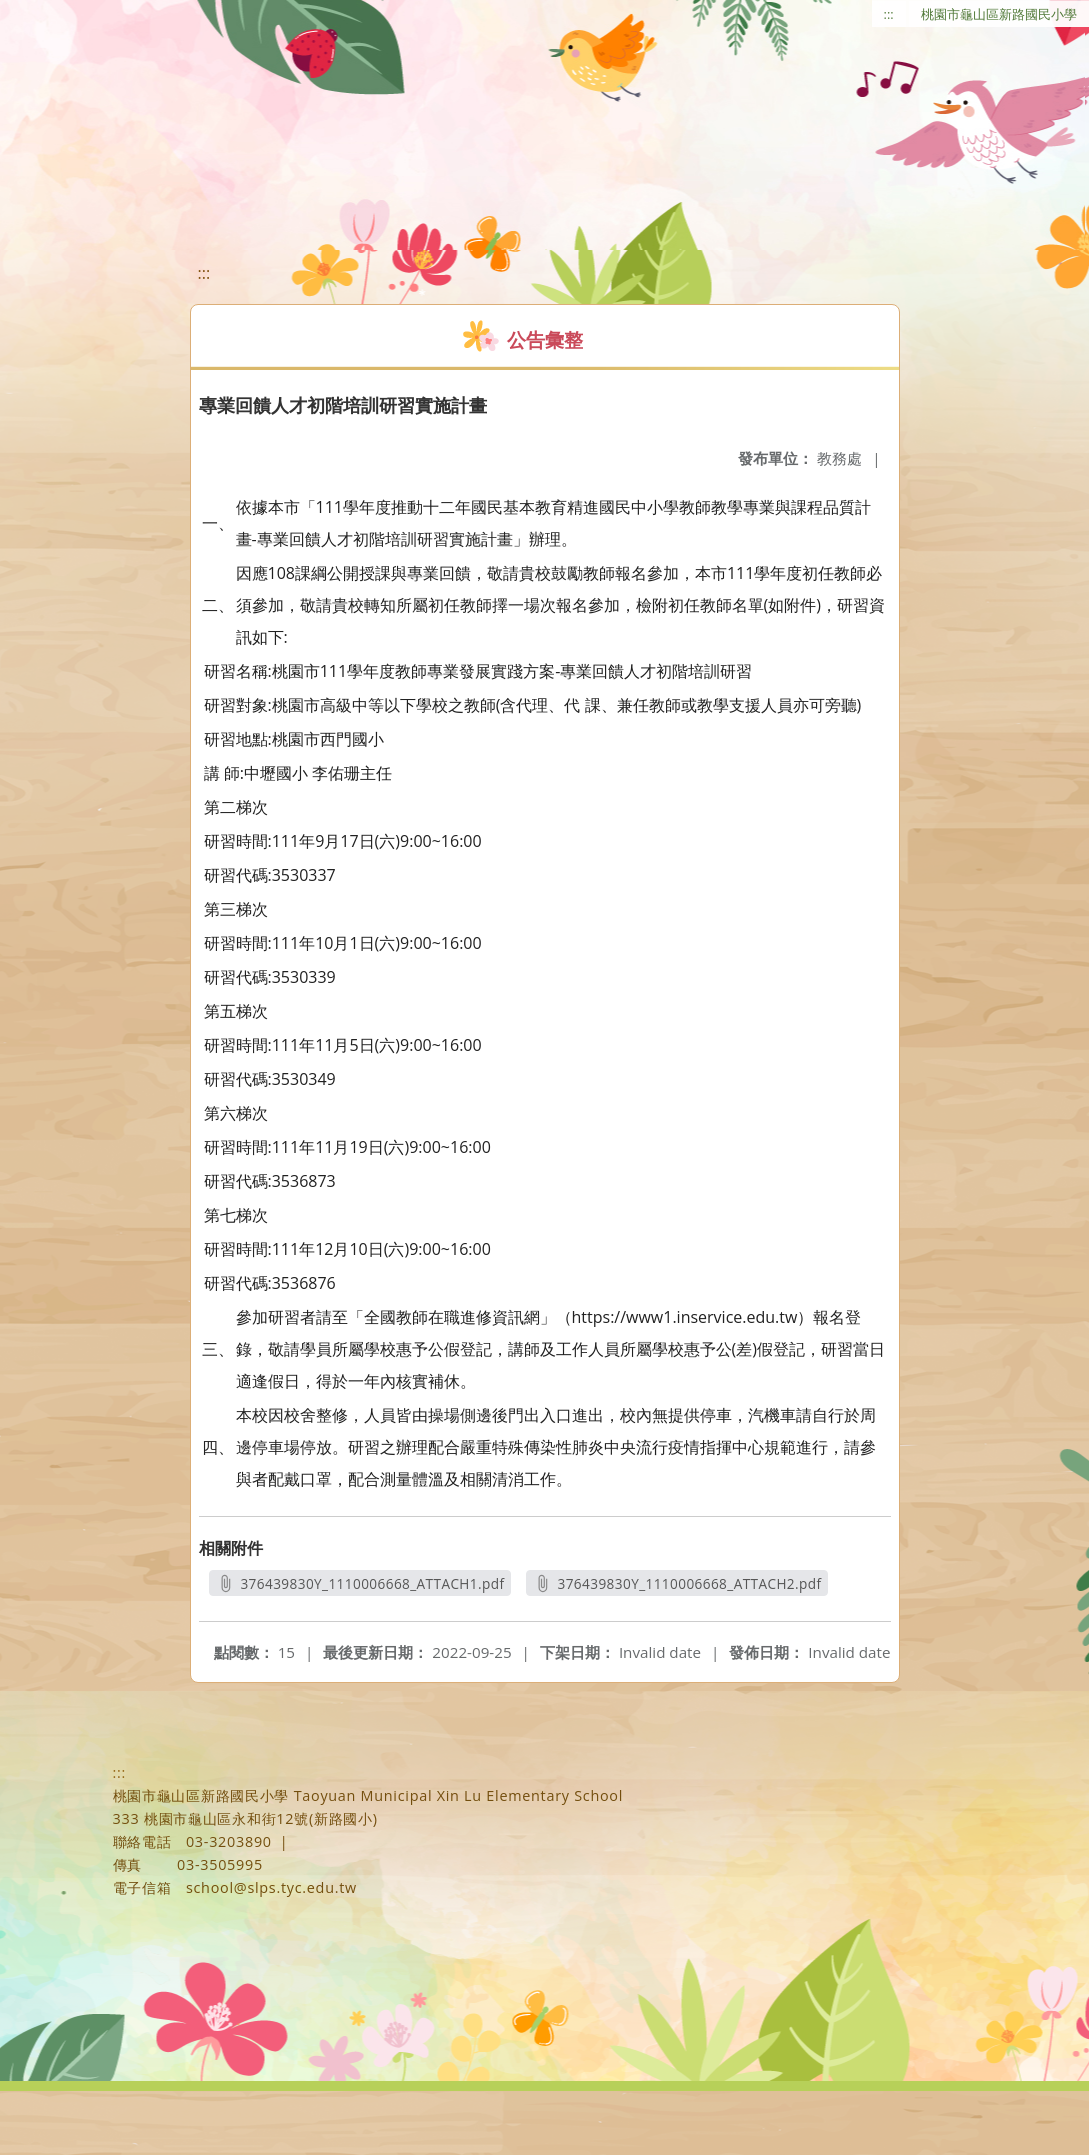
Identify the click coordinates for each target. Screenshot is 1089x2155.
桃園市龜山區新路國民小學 (999, 14)
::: (889, 14)
